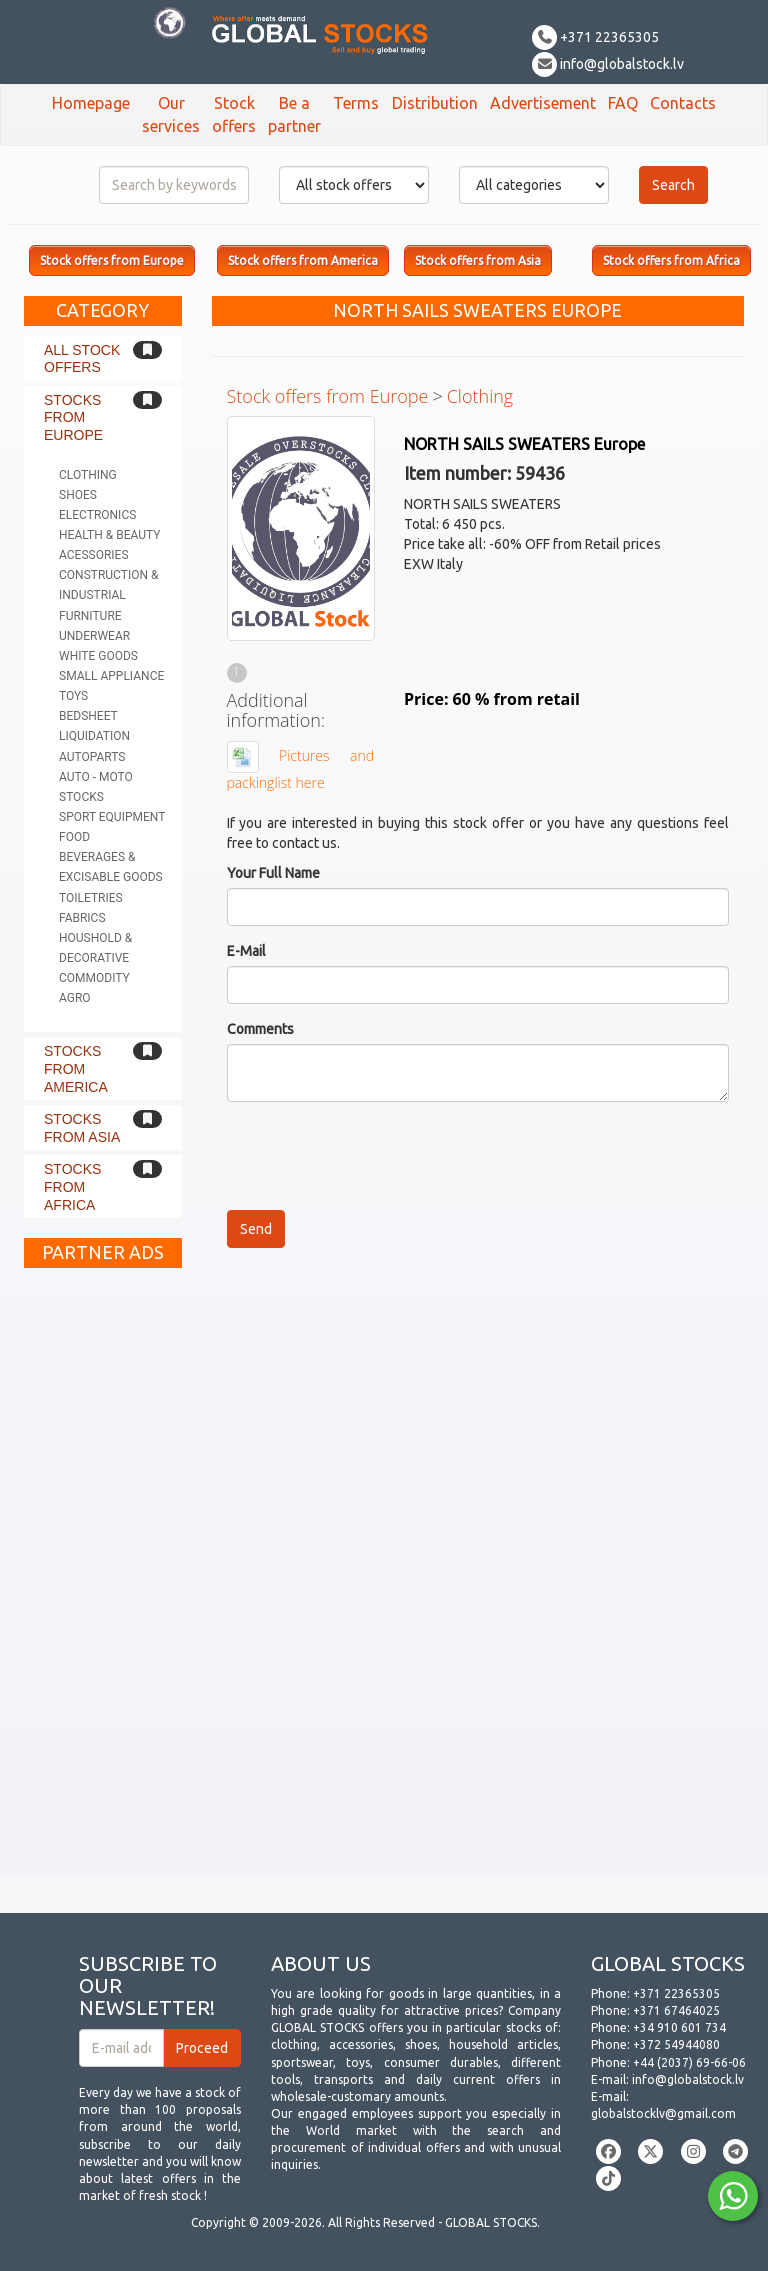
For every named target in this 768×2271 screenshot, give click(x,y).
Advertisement (543, 103)
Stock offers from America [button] (303, 260)
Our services (171, 114)
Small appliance (111, 676)
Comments (260, 1029)
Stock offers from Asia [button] (478, 260)
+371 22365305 (595, 37)
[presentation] (379, 1156)
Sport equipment (112, 817)
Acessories (94, 555)
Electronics (97, 515)
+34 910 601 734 (679, 2027)
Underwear (94, 636)
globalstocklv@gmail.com (663, 2113)
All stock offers (82, 359)
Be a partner (294, 114)
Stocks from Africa (72, 1186)
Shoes (78, 495)
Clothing (88, 475)
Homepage (91, 103)
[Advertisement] (103, 1578)
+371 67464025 (676, 2010)
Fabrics (82, 918)
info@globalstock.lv (608, 64)
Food (74, 837)
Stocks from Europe (73, 417)
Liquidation (94, 736)
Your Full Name (273, 873)
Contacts (683, 103)
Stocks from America (76, 1068)
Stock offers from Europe (328, 396)
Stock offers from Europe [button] (112, 260)
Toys (73, 696)
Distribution (435, 103)
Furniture (90, 616)
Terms (356, 103)
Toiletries (91, 898)
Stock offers (234, 114)
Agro (75, 998)
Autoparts (92, 757)
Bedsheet (88, 716)
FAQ (623, 103)
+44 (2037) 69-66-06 (689, 2062)
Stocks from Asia (82, 1128)
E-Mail (246, 951)
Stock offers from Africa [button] (671, 260)
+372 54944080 (676, 2044)
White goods (98, 656)
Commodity (94, 978)
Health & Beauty (109, 535)
